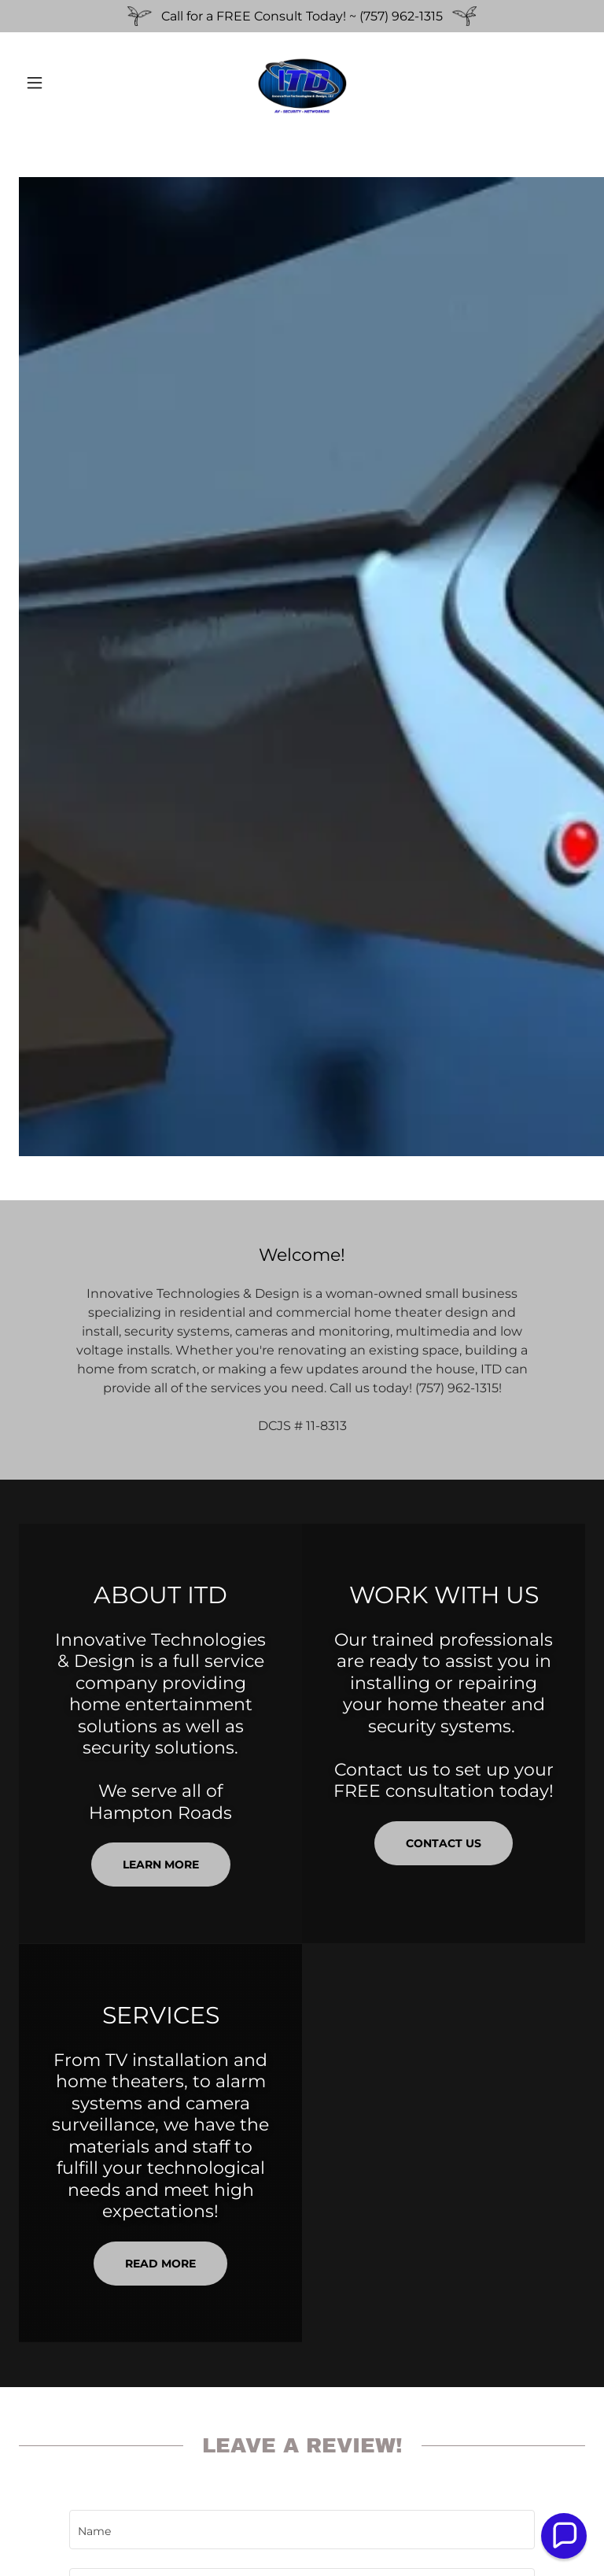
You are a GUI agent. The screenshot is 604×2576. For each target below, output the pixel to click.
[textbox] (302, 2529)
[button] (61, 82)
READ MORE (160, 2263)
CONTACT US (443, 1843)
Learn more (161, 1864)
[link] (302, 82)
